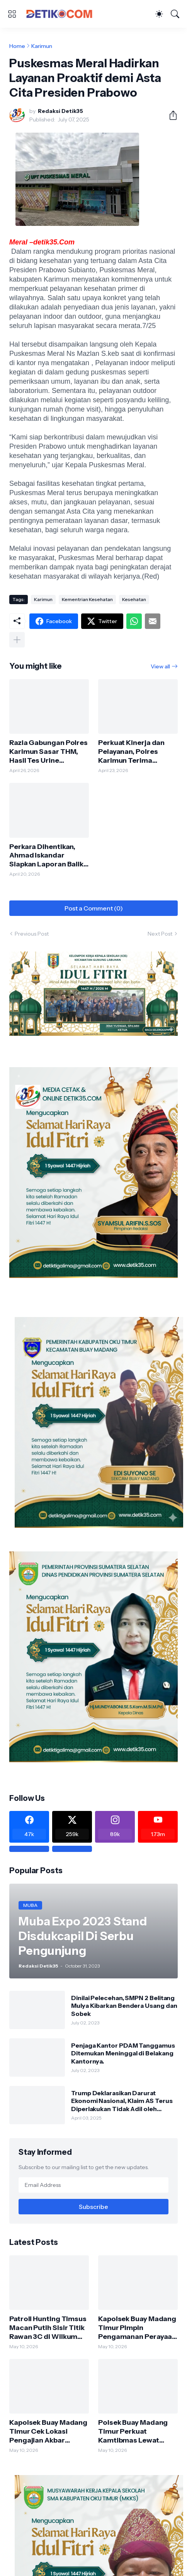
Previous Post (32, 933)
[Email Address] (93, 2185)
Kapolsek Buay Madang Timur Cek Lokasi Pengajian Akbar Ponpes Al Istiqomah (48, 2431)
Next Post (160, 933)
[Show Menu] (12, 14)
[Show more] (17, 639)
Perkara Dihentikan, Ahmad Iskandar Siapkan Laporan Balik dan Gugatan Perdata (46, 855)
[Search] (175, 14)
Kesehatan (134, 599)
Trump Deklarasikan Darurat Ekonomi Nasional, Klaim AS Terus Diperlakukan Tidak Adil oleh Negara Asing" (121, 2101)
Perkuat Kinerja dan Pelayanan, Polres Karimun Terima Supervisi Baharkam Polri (131, 751)
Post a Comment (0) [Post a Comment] (94, 908)
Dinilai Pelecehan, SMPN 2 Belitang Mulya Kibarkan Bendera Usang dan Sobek (124, 2005)
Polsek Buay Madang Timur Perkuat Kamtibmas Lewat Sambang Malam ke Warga (133, 2431)
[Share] (170, 115)
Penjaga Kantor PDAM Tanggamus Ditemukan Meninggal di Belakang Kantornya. (123, 2053)
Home (17, 46)
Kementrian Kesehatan (87, 599)
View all (160, 666)
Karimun (41, 46)
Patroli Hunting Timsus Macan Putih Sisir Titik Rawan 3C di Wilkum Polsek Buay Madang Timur (48, 2328)
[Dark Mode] (159, 14)
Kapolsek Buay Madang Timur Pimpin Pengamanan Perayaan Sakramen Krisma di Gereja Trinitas (137, 2328)
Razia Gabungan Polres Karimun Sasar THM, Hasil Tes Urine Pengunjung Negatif (48, 751)
